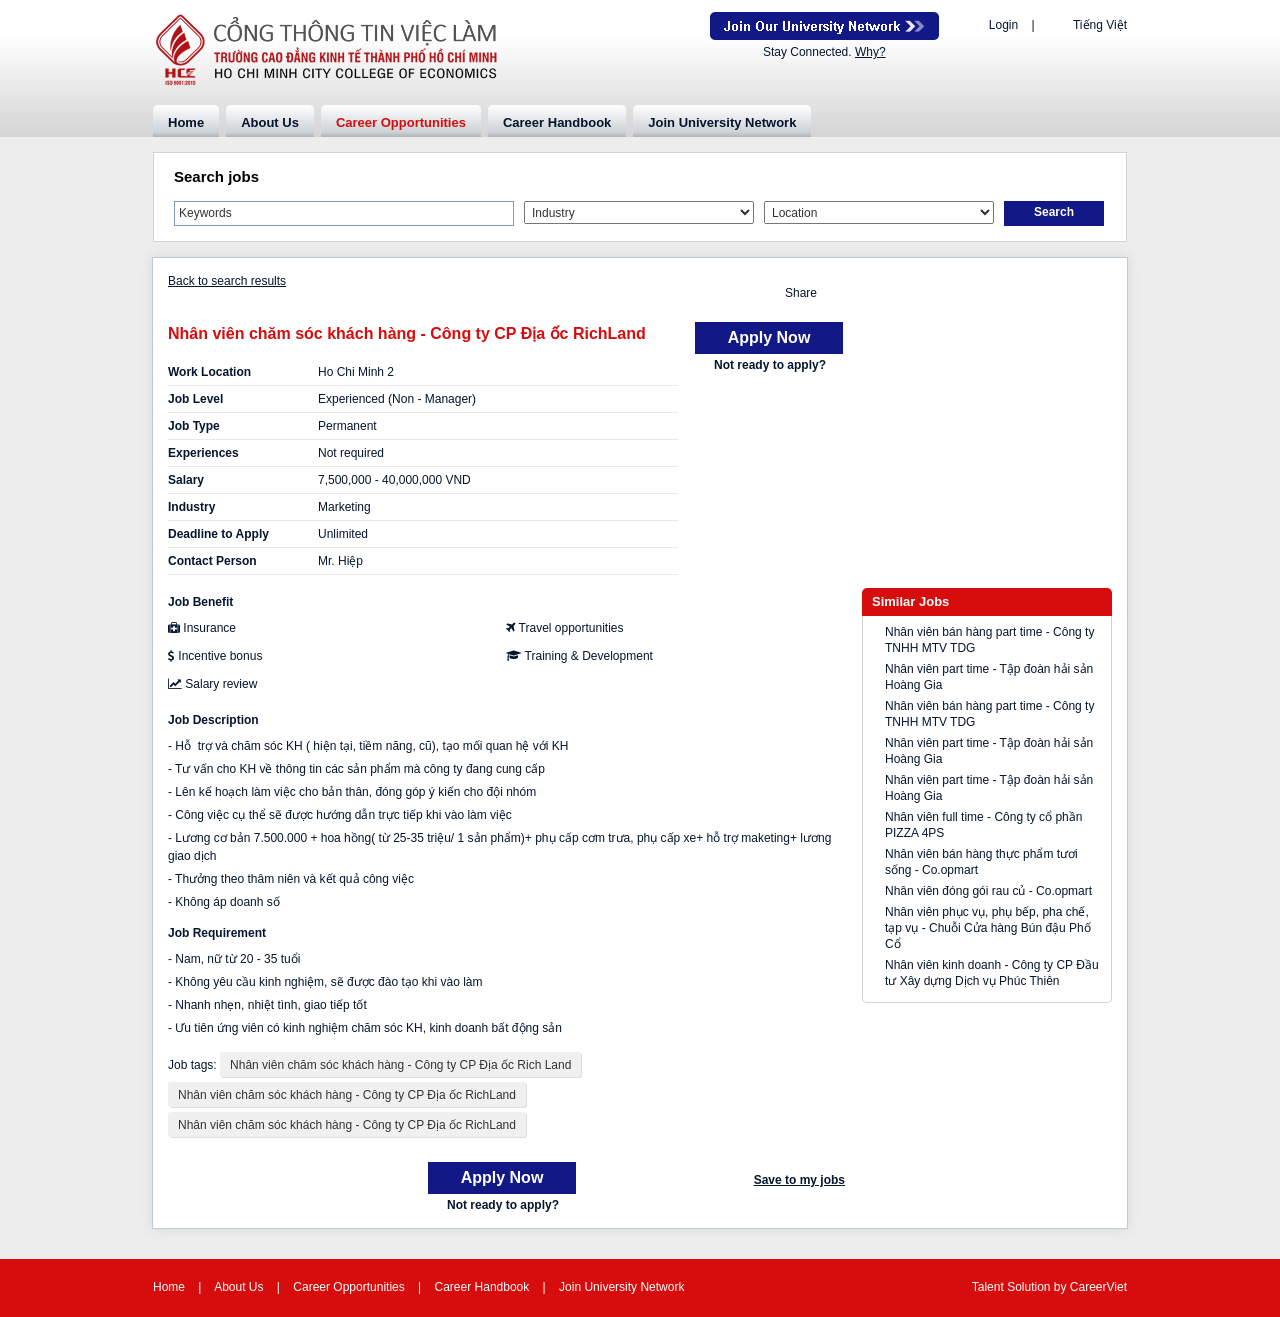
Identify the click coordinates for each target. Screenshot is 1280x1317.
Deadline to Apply (218, 534)
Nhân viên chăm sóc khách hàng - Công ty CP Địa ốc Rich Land (400, 1065)
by (1062, 1287)
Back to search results (227, 281)
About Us (270, 122)
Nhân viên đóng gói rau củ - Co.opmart (988, 891)
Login (1003, 25)
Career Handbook (557, 122)
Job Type (194, 426)
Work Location (209, 372)
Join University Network (722, 122)
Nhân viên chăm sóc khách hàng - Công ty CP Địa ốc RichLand (347, 1095)
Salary (186, 480)
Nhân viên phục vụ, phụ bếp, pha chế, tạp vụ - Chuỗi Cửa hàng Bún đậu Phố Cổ (988, 928)
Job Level (195, 399)
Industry (191, 507)
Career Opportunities (401, 122)
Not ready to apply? (770, 365)
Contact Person (212, 561)
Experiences (203, 453)
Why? (870, 52)
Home (186, 122)
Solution (1030, 1287)
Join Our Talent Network (824, 26)
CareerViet (1098, 1287)
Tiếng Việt (1100, 25)
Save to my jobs (799, 1180)
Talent (989, 1287)
